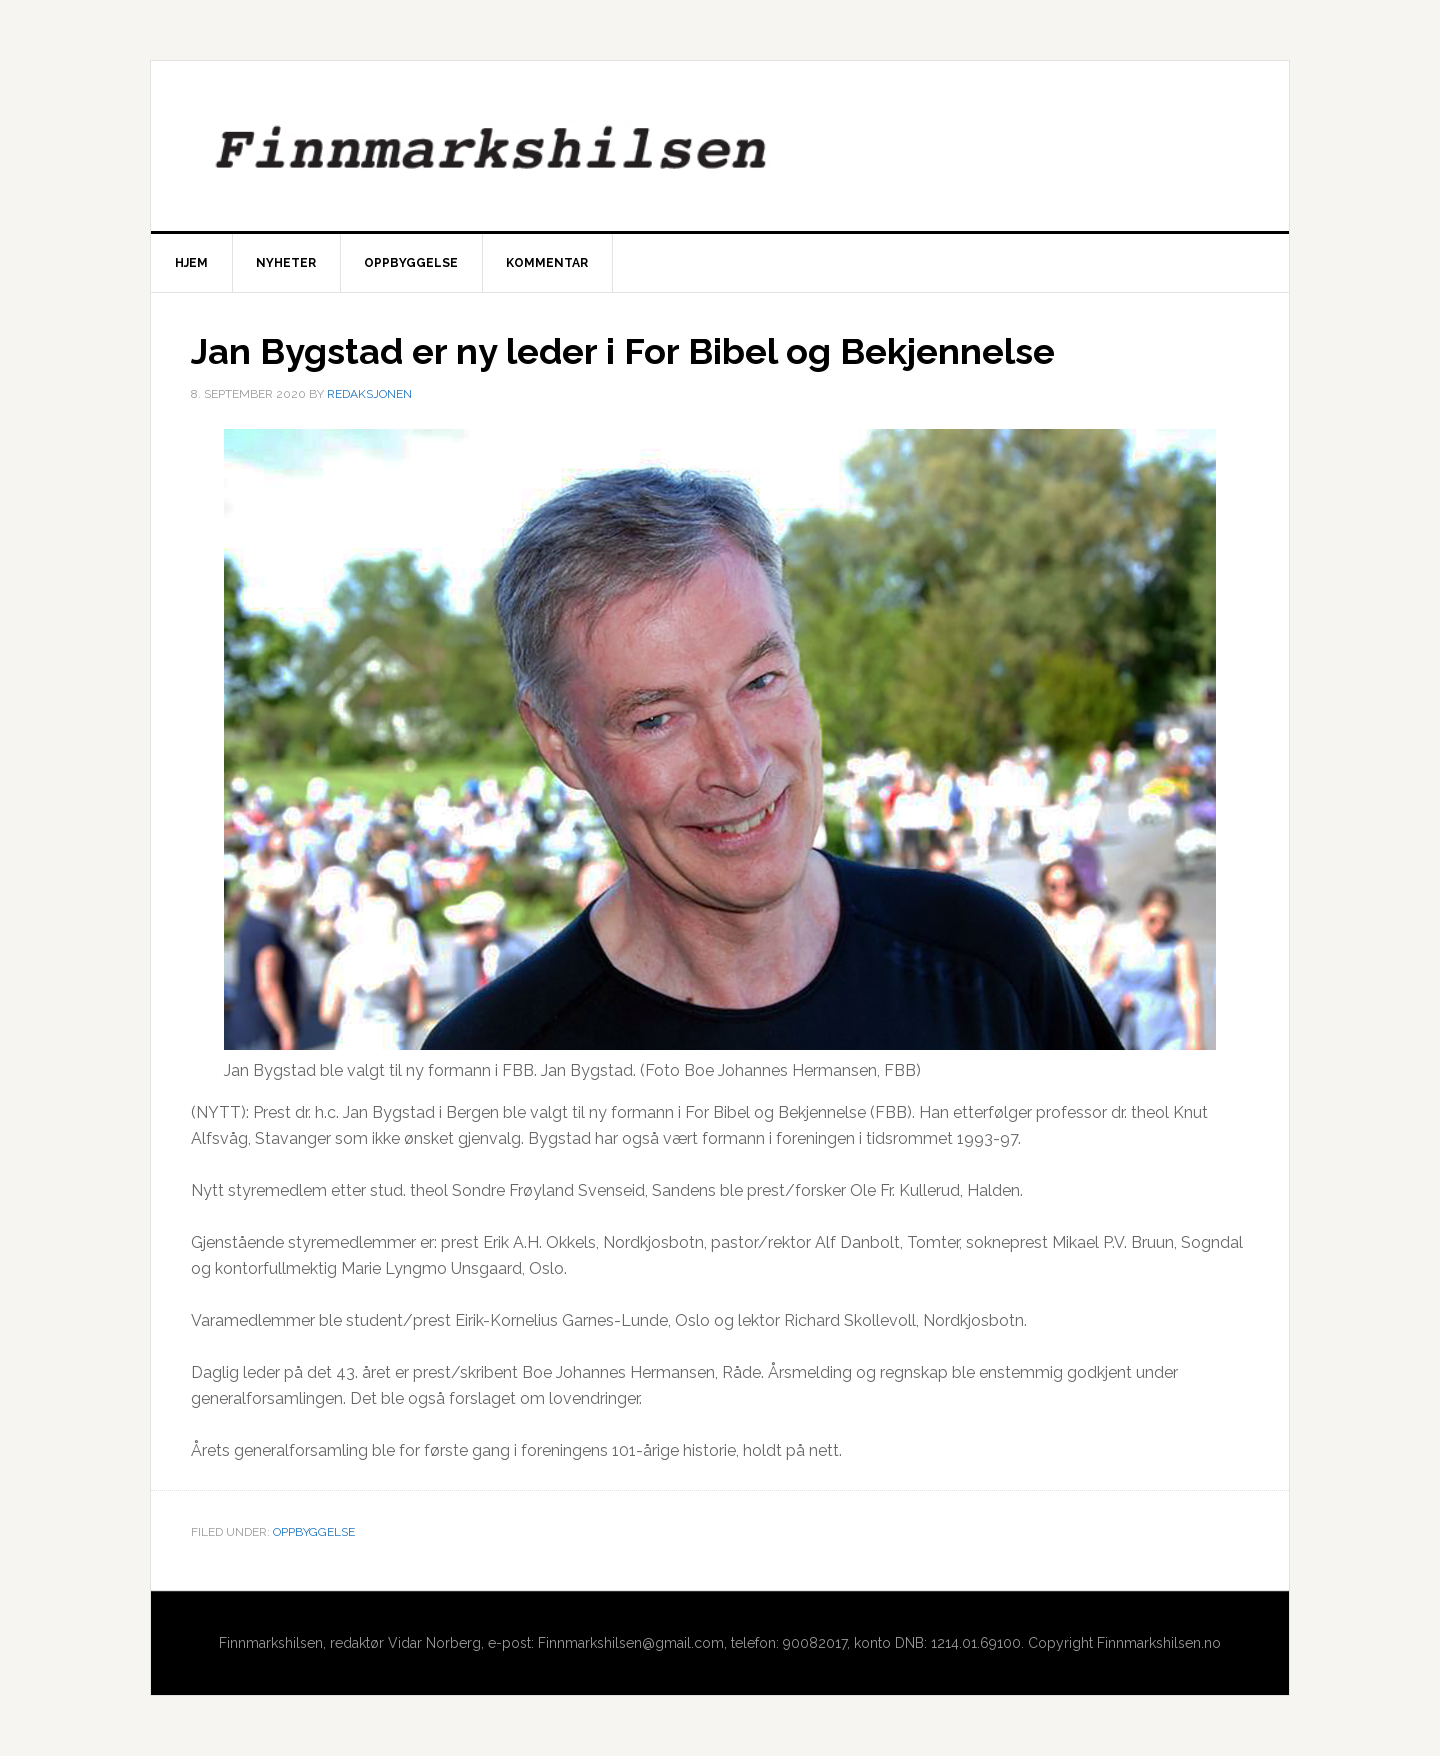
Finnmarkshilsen (720, 146)
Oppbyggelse (314, 1532)
